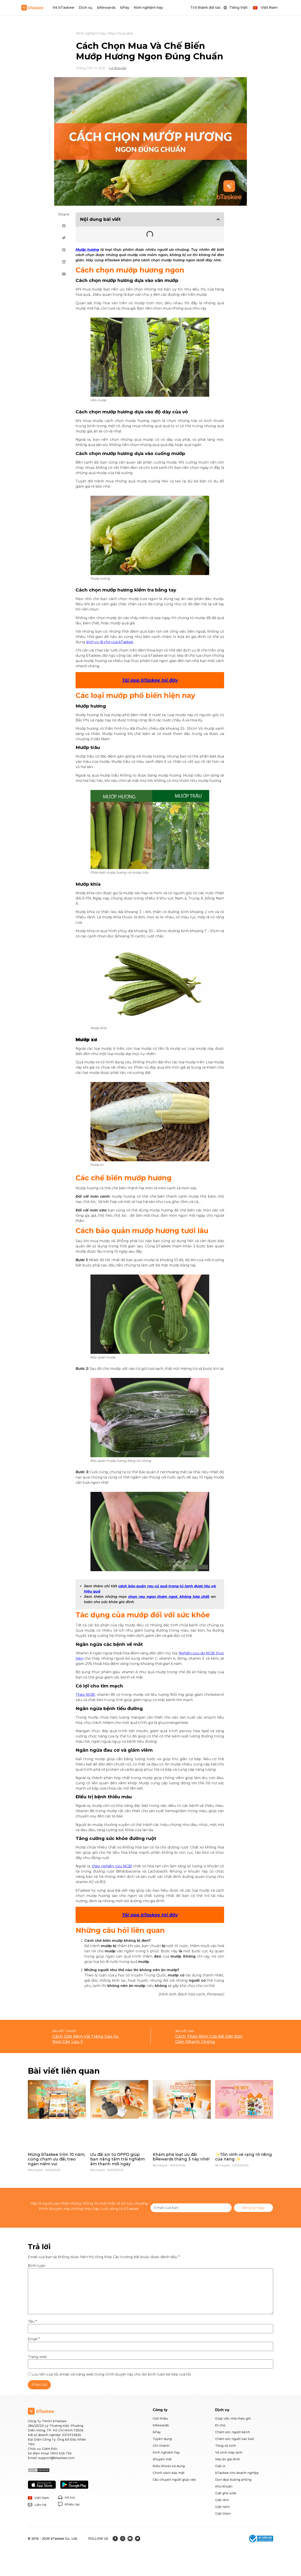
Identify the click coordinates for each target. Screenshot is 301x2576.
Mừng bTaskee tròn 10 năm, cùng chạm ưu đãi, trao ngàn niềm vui (56, 2159)
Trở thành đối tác (205, 7)
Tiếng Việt (238, 7)
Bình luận (36, 2266)
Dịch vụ (85, 7)
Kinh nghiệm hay (148, 7)
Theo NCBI (85, 1695)
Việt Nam (269, 7)
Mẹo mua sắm (120, 33)
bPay (124, 7)
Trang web (37, 2357)
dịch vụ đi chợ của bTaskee (109, 642)
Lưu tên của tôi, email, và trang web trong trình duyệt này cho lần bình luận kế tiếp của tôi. (111, 2374)
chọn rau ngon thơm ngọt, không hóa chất (168, 1597)
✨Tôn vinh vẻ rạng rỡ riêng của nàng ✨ (243, 2157)
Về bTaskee (63, 7)
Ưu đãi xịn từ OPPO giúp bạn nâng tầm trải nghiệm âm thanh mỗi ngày (117, 2159)
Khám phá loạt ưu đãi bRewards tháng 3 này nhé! (181, 2157)
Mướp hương (87, 250)
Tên (32, 2321)
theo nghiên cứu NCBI (112, 1866)
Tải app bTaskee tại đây (150, 680)
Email (34, 2339)
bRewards (106, 7)
